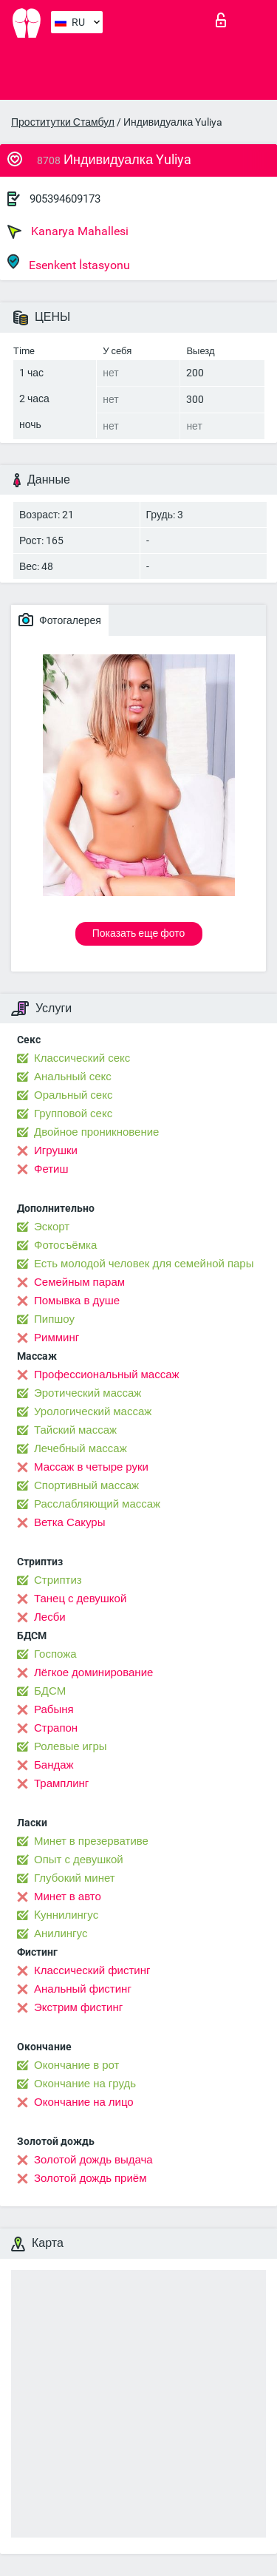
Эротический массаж (87, 1393)
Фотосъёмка (65, 1245)
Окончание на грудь (85, 2083)
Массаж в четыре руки (91, 1467)
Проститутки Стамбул (62, 122)
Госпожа (55, 1654)
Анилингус (60, 1933)
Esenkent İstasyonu (68, 263)
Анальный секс (73, 1076)
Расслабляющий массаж (97, 1504)
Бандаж (54, 1765)
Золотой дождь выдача (93, 2159)
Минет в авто (67, 1896)
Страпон (56, 1728)
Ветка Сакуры (69, 1522)
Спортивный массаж (86, 1485)
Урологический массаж (92, 1411)
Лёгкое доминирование (93, 1672)
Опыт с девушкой (78, 1859)
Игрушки (56, 1150)
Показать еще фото (138, 933)
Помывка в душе (77, 1300)
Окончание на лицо (84, 2102)
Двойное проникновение (96, 1132)
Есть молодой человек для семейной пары (143, 1263)
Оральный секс (73, 1095)
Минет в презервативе (91, 1841)
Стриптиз (58, 1580)
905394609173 (65, 199)
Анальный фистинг (82, 1989)
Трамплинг (61, 1783)
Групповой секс (73, 1113)
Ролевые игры (70, 1746)
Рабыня (54, 1709)
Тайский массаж (75, 1430)
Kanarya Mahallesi (68, 231)
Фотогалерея (59, 619)
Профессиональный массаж (106, 1374)
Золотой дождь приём (90, 2178)
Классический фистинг (92, 1970)
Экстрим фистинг (78, 2007)
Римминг (56, 1337)
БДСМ (50, 1691)
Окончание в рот (76, 2065)
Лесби (50, 1617)
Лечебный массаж (80, 1448)
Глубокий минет (74, 1878)
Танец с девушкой (80, 1598)
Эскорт (51, 1226)
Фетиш (51, 1169)
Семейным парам (79, 1282)
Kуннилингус (66, 1915)
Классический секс (82, 1058)
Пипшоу (54, 1319)
